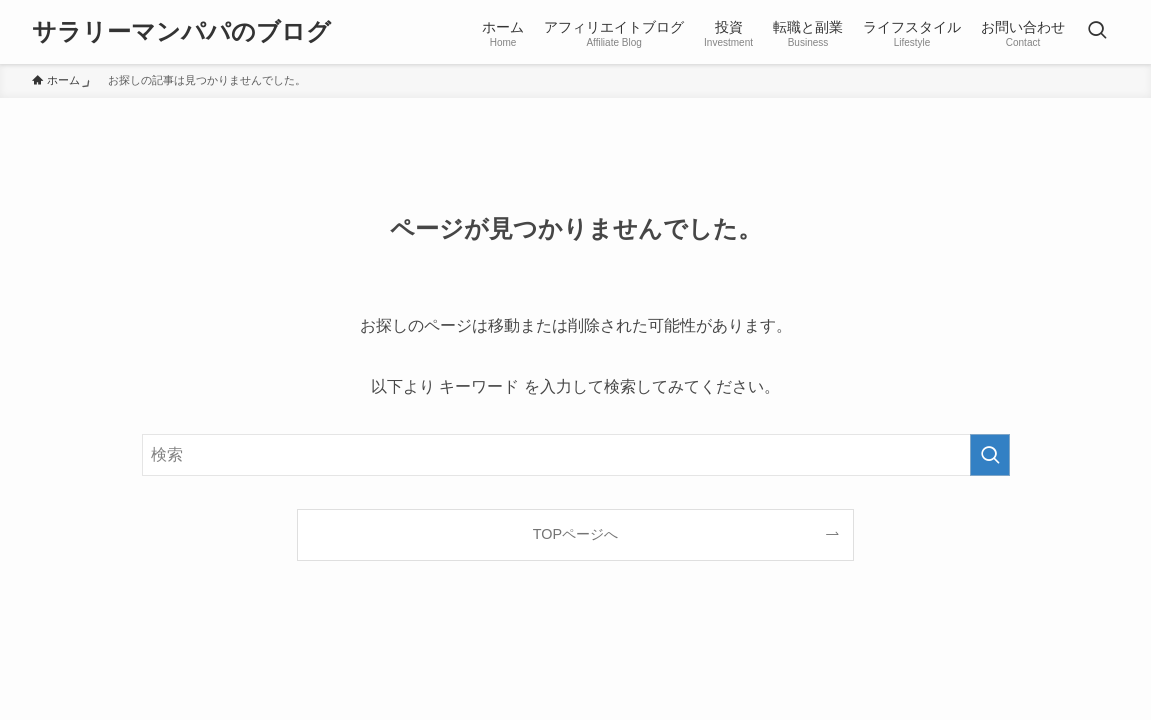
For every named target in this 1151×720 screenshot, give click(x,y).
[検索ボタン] (1097, 32)
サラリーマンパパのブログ (181, 32)
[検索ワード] (576, 455)
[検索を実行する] (990, 455)
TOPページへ (575, 534)
